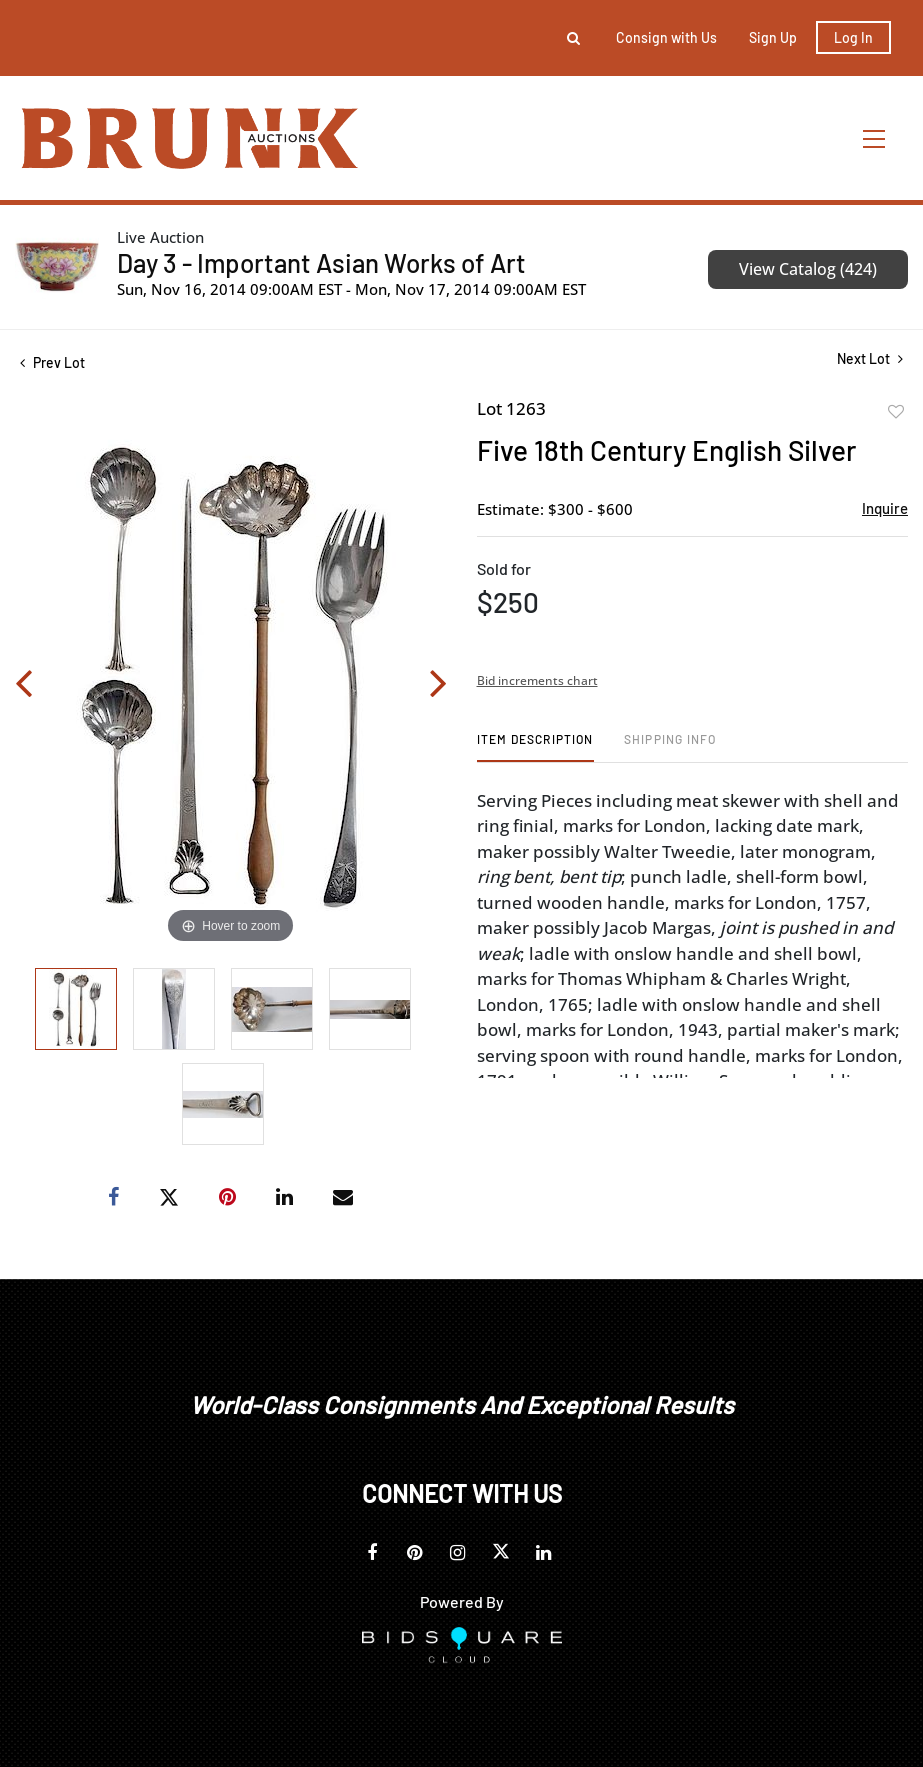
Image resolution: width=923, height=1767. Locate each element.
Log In (853, 37)
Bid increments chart (537, 680)
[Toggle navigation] (875, 138)
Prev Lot (52, 362)
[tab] (535, 746)
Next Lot (870, 358)
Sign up (773, 37)
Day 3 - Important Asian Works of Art (321, 262)
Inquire (885, 508)
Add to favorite (896, 412)
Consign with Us (666, 37)
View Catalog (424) (808, 269)
